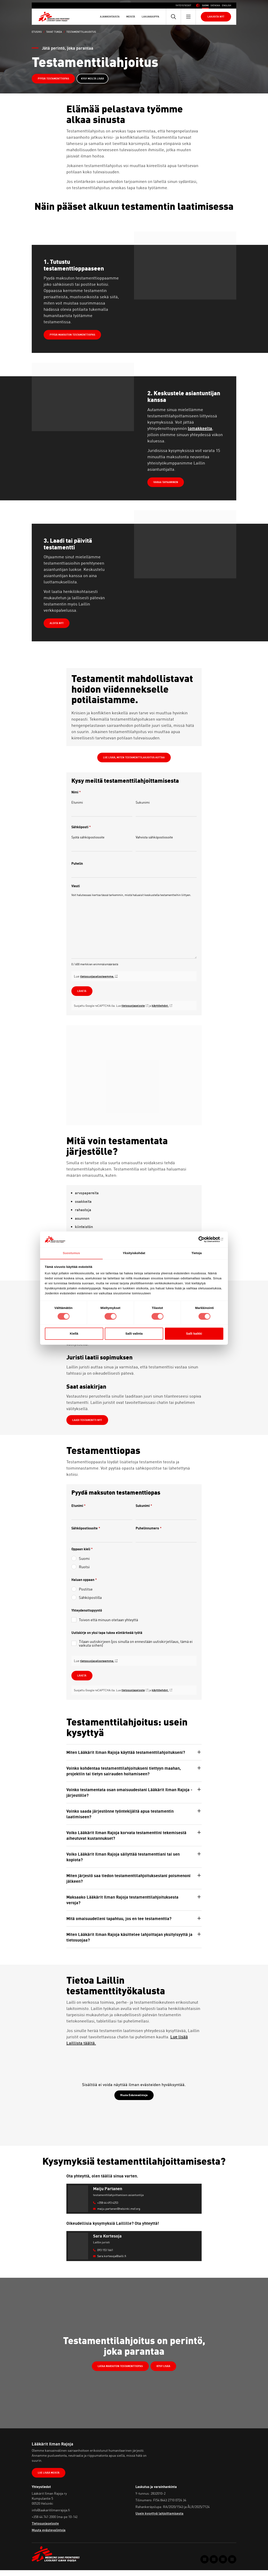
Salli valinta (134, 1333)
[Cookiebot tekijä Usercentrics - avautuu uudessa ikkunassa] (205, 1239)
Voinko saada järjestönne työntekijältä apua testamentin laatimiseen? (120, 1819)
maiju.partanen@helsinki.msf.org (118, 2214)
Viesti (75, 889)
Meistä (130, 16)
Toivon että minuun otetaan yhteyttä (108, 1625)
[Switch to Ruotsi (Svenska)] (215, 6)
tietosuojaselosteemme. (98, 979)
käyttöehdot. (160, 1009)
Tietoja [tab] (197, 1253)
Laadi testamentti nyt (88, 1424)
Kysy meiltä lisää (94, 79)
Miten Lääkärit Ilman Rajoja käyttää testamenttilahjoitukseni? (125, 1757)
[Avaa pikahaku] (173, 17)
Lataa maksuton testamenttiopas (119, 2371)
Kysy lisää (164, 2371)
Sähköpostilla (90, 1602)
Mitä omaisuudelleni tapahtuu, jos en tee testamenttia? (118, 1924)
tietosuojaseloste (133, 1009)
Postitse (86, 1594)
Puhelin (77, 866)
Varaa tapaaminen (166, 483)
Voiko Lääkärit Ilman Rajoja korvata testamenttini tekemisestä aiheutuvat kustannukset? (126, 1840)
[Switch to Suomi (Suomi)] (205, 6)
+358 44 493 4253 (107, 2208)
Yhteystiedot (183, 5)
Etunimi (77, 805)
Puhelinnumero (149, 1533)
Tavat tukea (54, 31)
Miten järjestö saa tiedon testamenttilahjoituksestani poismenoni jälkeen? (128, 1883)
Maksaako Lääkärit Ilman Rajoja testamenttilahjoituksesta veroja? (122, 1905)
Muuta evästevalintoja (133, 2100)
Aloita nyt (57, 625)
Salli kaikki (194, 1333)
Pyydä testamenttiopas (54, 79)
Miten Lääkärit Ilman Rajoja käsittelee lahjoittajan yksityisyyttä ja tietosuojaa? (129, 1942)
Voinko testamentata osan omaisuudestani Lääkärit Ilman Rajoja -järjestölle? (129, 1797)
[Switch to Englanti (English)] (226, 6)
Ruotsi (84, 1572)
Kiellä (74, 1333)
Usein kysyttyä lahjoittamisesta (159, 2519)
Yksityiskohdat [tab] (134, 1253)
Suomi (84, 1563)
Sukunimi (143, 805)
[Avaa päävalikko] (188, 17)
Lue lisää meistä (49, 2478)
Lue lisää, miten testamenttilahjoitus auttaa (134, 760)
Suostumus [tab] (71, 1253)
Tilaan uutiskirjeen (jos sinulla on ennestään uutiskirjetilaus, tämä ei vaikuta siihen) (136, 1648)
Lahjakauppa (150, 16)
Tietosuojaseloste (45, 2529)
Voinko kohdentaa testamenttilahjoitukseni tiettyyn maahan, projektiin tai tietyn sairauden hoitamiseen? (123, 1776)
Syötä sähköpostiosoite (87, 840)
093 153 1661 (105, 2255)
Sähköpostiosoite (85, 1533)
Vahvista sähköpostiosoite (154, 840)
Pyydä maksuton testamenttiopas (73, 335)
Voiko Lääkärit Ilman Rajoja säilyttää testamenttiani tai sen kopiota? (123, 1862)
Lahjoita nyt (215, 16)
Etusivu (37, 31)
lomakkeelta (200, 429)
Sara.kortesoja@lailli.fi (111, 2261)
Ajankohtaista (110, 16)
